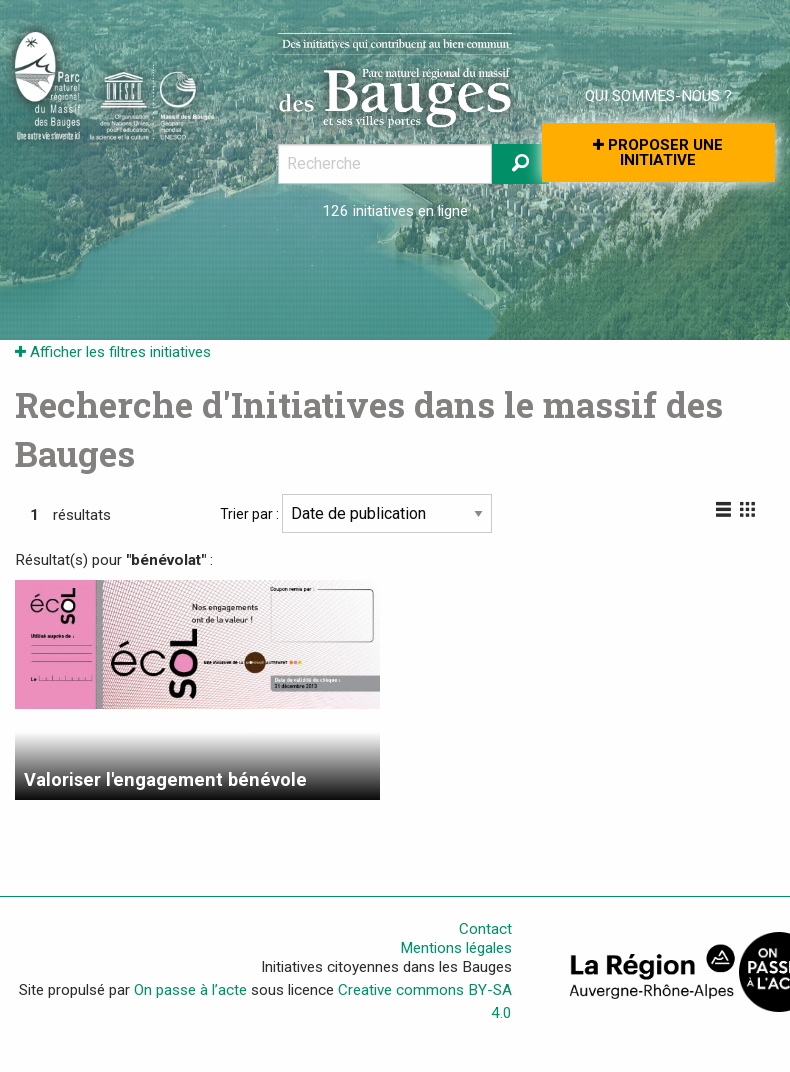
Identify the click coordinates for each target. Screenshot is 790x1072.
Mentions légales (456, 948)
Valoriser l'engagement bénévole (165, 779)
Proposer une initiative (658, 152)
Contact (485, 929)
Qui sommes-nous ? (658, 96)
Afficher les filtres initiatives (113, 352)
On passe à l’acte (190, 990)
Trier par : (356, 513)
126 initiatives (368, 211)
